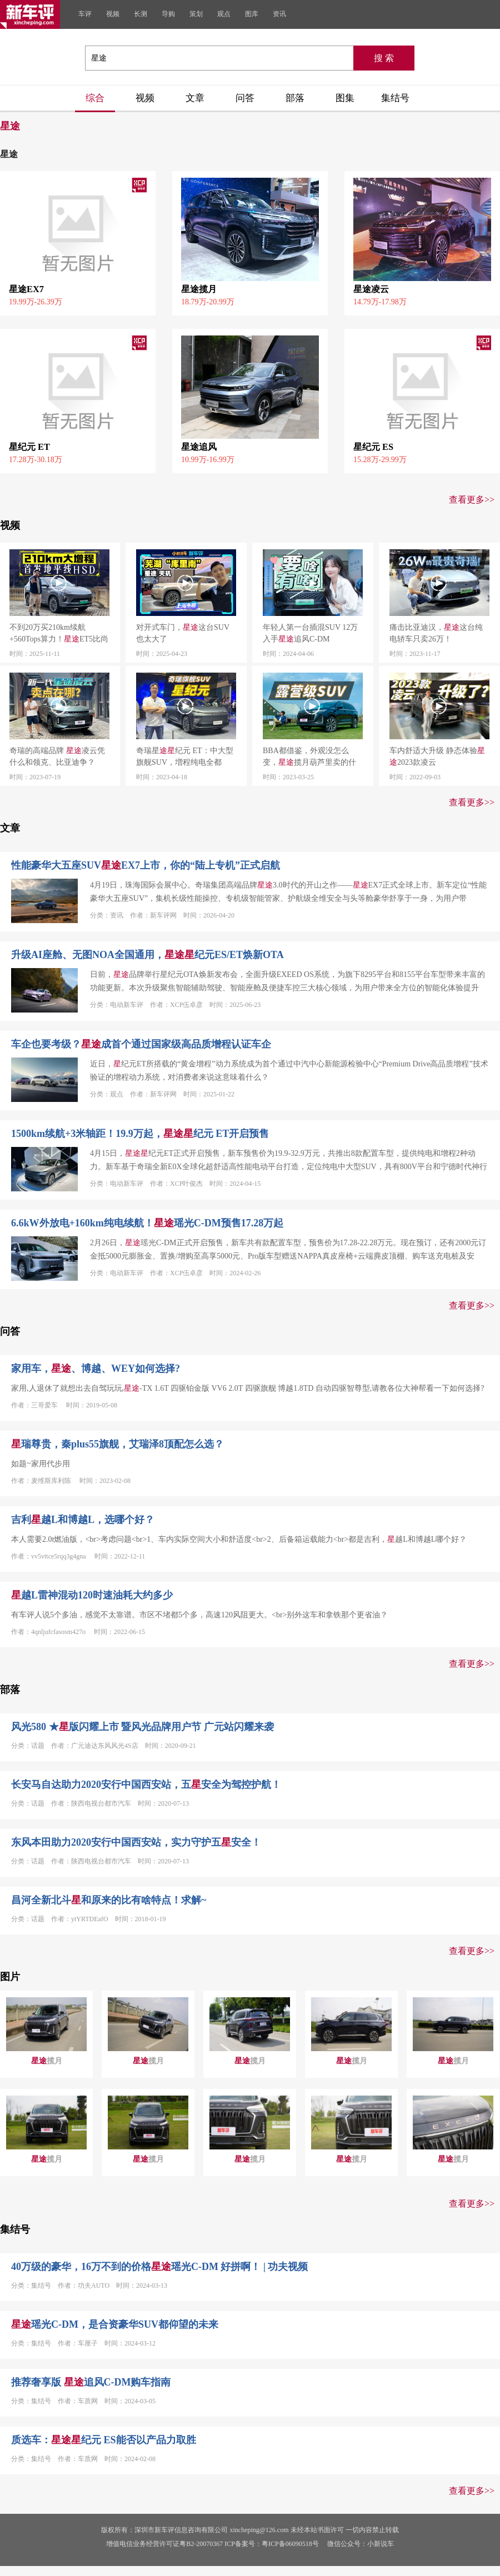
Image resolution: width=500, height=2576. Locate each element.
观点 (224, 14)
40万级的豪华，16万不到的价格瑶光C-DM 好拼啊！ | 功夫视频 (159, 2266)
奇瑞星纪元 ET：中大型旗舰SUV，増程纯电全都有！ (184, 757)
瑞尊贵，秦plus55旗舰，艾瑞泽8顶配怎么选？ (117, 1444)
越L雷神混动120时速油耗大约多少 (92, 1595)
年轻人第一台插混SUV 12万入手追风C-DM (310, 633)
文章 (195, 98)
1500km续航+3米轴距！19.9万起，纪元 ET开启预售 (140, 1133)
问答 (245, 98)
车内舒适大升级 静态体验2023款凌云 (437, 756)
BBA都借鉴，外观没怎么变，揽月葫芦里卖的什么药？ (309, 757)
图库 (251, 14)
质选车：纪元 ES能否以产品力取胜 (103, 2439)
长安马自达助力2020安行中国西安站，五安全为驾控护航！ (146, 1784)
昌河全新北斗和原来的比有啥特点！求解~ (108, 1900)
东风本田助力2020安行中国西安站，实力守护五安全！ (136, 1842)
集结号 (395, 98)
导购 (168, 14)
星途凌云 (371, 289)
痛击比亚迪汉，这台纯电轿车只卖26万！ (436, 633)
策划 (196, 14)
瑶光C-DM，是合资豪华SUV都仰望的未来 (114, 2324)
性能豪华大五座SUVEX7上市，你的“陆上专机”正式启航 (145, 865)
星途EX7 (26, 289)
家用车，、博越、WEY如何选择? (95, 1368)
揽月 (46, 2061)
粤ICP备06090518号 (290, 2544)
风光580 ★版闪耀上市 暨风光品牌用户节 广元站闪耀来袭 (142, 1726)
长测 (140, 14)
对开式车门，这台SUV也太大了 (182, 633)
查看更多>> (471, 499)
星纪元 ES (373, 447)
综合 (95, 98)
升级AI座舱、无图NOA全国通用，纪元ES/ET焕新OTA (147, 954)
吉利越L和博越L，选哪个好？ (82, 1519)
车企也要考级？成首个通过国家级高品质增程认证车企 (141, 1044)
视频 (112, 14)
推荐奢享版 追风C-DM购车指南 (91, 2382)
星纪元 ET (29, 447)
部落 (295, 98)
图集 (345, 98)
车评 (85, 14)
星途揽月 (199, 289)
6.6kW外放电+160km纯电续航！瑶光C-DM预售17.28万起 (147, 1223)
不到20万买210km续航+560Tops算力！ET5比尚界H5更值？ (58, 634)
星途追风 (199, 447)
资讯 (279, 14)
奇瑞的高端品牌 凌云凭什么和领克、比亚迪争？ (57, 756)
